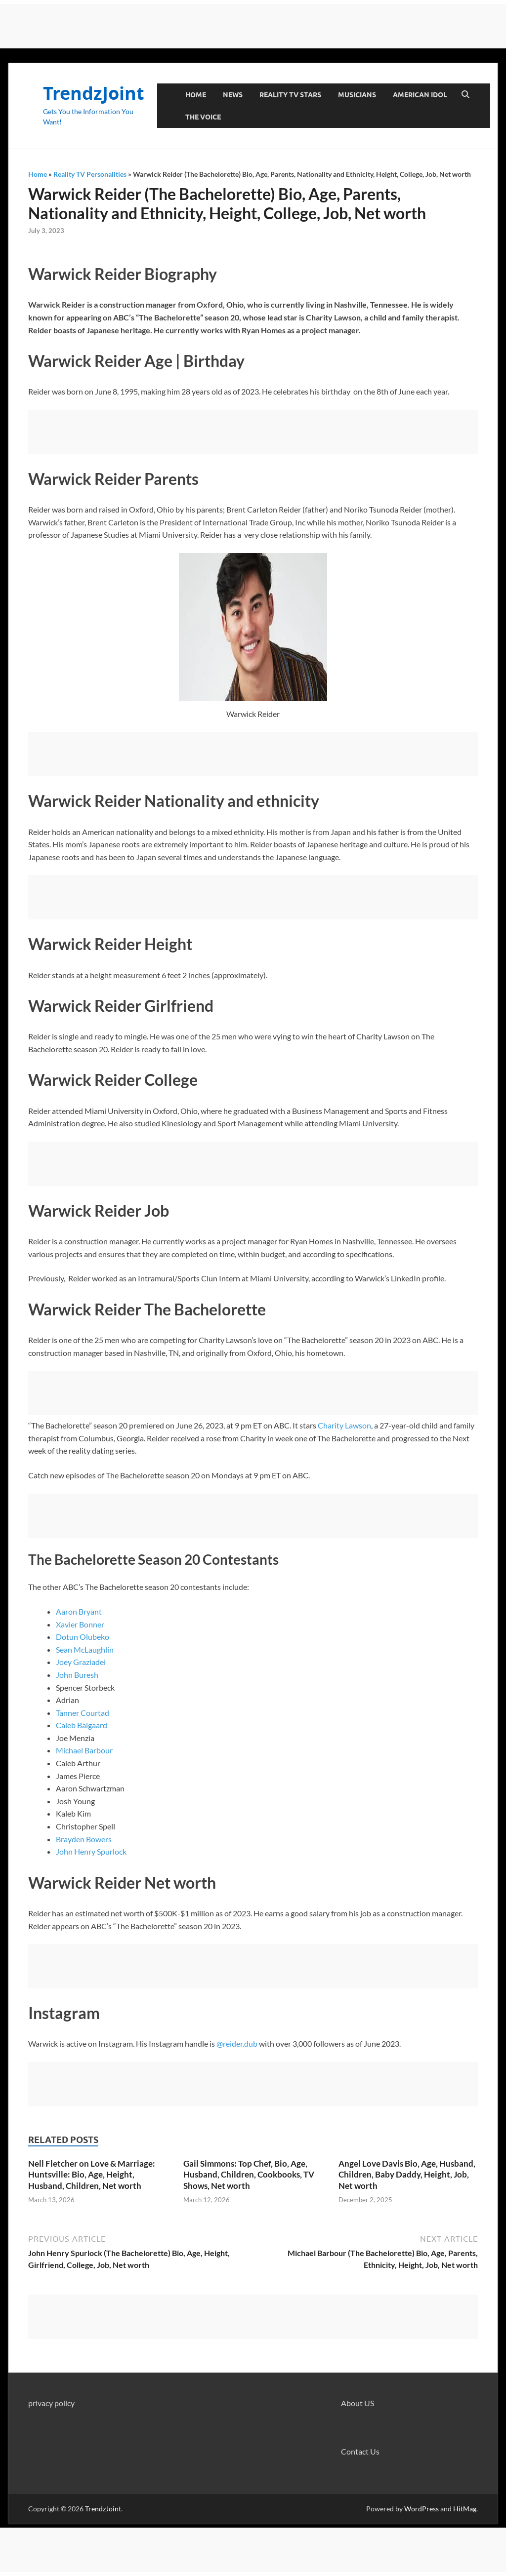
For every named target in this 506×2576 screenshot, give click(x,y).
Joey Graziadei (81, 1661)
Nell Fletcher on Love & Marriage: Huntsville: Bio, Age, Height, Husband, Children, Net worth (91, 2174)
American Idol (420, 95)
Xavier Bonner (80, 1624)
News (233, 95)
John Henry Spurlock (91, 1851)
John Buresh (77, 1674)
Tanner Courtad (82, 1712)
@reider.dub (236, 2043)
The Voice (203, 117)
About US (357, 2403)
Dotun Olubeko (82, 1636)
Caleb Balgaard (81, 1725)
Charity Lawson (344, 1425)
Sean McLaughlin (85, 1649)
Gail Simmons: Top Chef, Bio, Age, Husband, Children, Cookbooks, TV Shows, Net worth (248, 2174)
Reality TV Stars (290, 95)
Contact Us (360, 2451)
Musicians (357, 95)
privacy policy (51, 2403)
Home (195, 95)
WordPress (421, 2508)
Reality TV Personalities (89, 174)
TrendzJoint (93, 93)
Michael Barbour (84, 1750)
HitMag (464, 2508)
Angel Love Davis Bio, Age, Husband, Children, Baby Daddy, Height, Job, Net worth (406, 2174)
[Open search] (465, 94)
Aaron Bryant (79, 1611)
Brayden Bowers (84, 1839)
